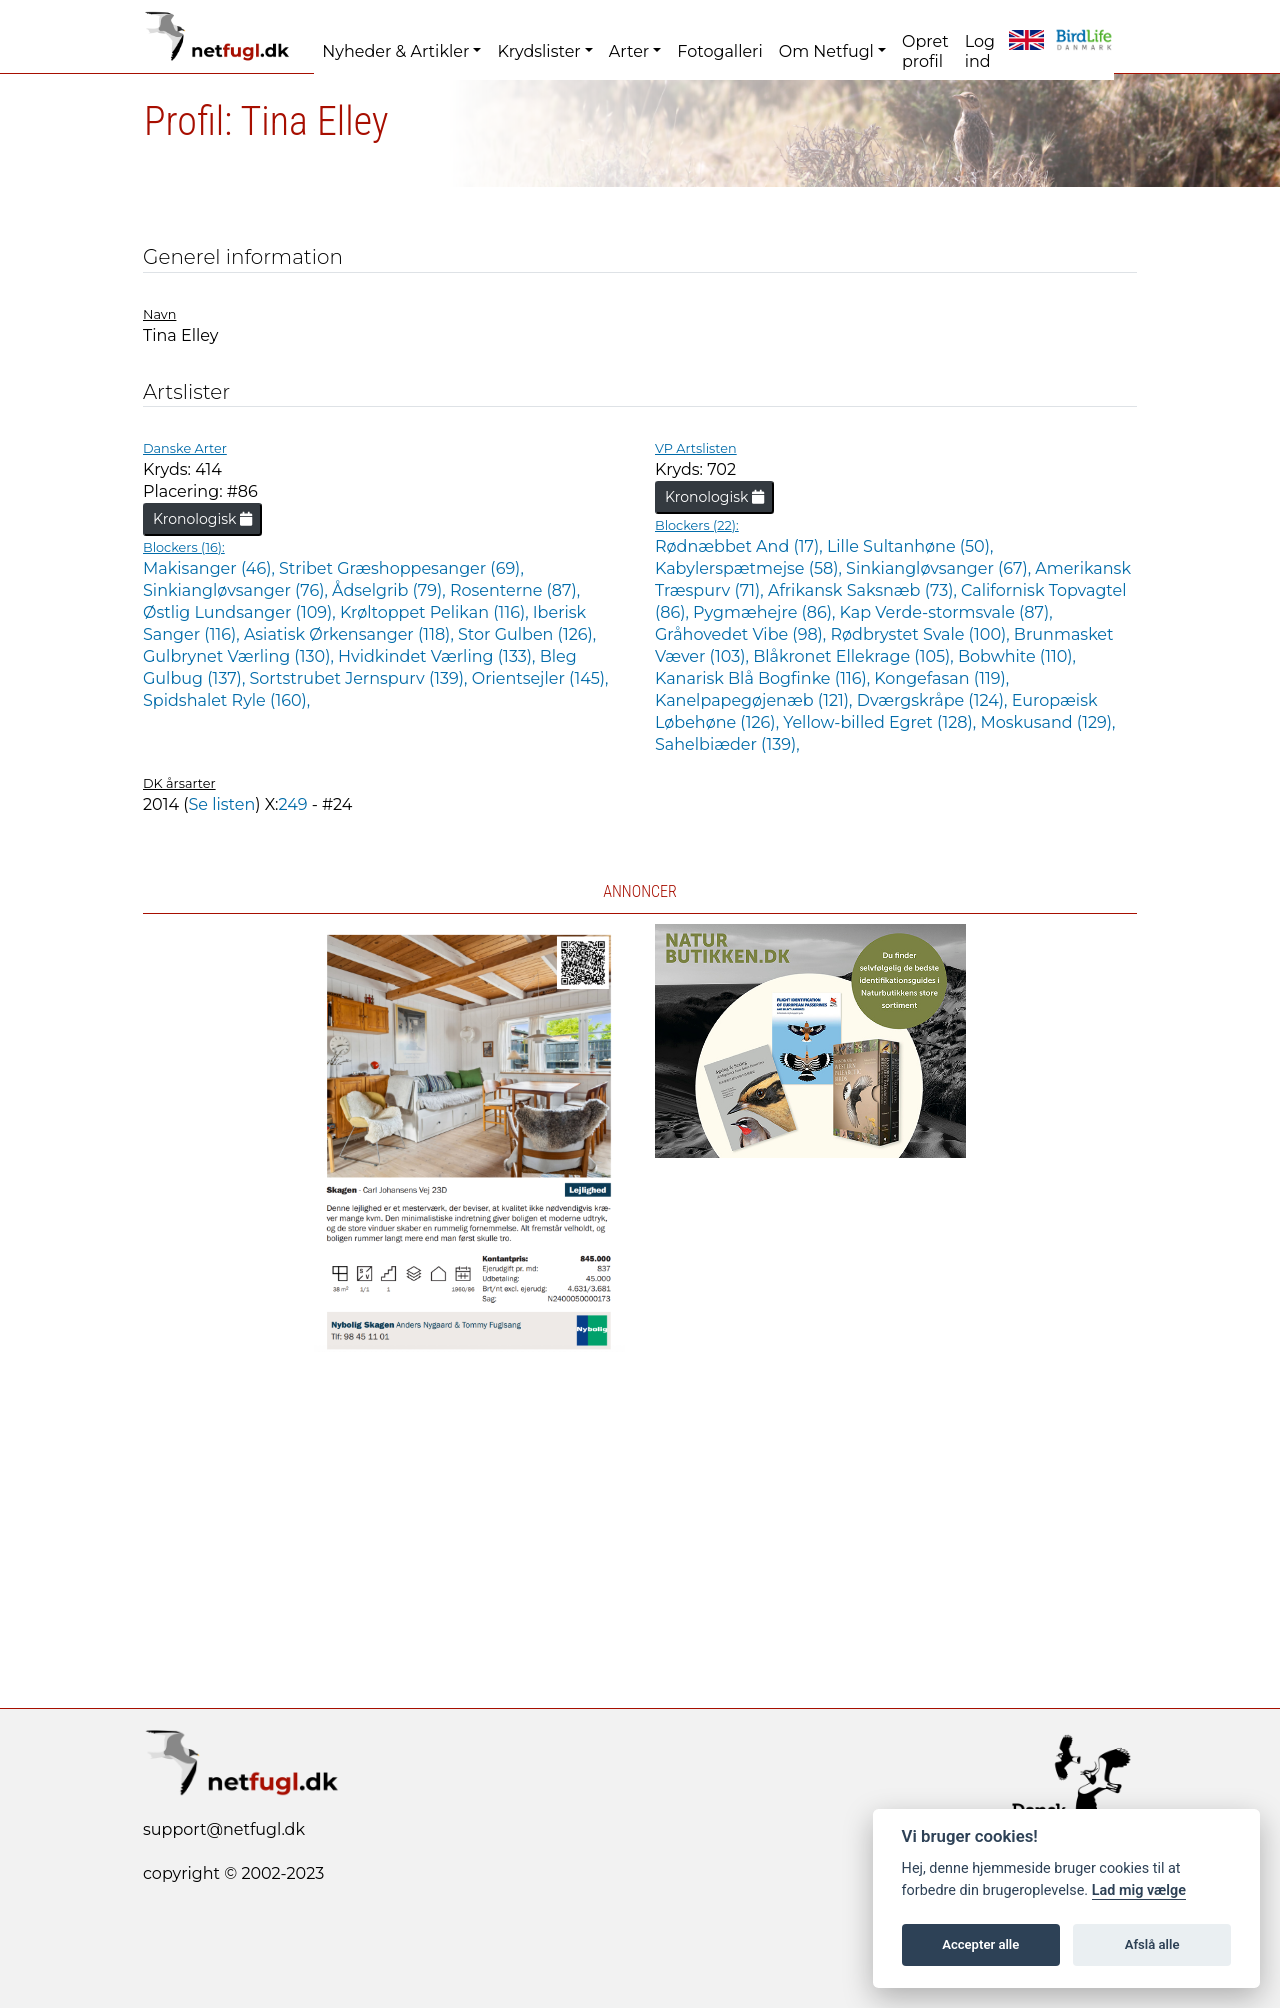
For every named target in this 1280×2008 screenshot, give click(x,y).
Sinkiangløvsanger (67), (940, 568)
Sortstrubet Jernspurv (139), (360, 678)
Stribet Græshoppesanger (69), (401, 568)
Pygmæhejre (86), (766, 612)
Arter (629, 51)
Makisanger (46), (211, 568)
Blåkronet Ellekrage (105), (855, 656)
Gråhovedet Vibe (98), (742, 634)
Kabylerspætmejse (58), (750, 568)
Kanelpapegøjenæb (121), (756, 700)
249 (293, 804)
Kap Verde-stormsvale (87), (946, 612)
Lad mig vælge (1139, 1890)
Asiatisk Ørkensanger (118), (351, 634)
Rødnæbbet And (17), (741, 546)
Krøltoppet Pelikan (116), (436, 612)
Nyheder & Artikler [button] (395, 51)
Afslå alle (1152, 1944)
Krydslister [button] (538, 51)
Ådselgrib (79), (391, 590)
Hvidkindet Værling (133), (439, 656)
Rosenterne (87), (515, 590)
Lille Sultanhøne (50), (910, 546)
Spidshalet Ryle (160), (226, 700)
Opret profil (925, 51)
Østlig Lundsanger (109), (241, 612)
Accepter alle (980, 1944)
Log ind (980, 51)
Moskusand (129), (1047, 722)
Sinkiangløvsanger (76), (237, 590)
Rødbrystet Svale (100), (921, 634)
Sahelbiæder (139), (727, 744)
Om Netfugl (826, 51)
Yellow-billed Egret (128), (881, 722)
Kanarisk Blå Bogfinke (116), (764, 678)
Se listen (221, 804)
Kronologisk (202, 519)
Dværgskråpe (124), (934, 700)
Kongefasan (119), (941, 678)
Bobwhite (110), (1017, 656)
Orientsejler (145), (540, 678)
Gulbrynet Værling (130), (240, 656)
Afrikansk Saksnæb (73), (864, 590)
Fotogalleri (719, 51)
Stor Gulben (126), (527, 634)
